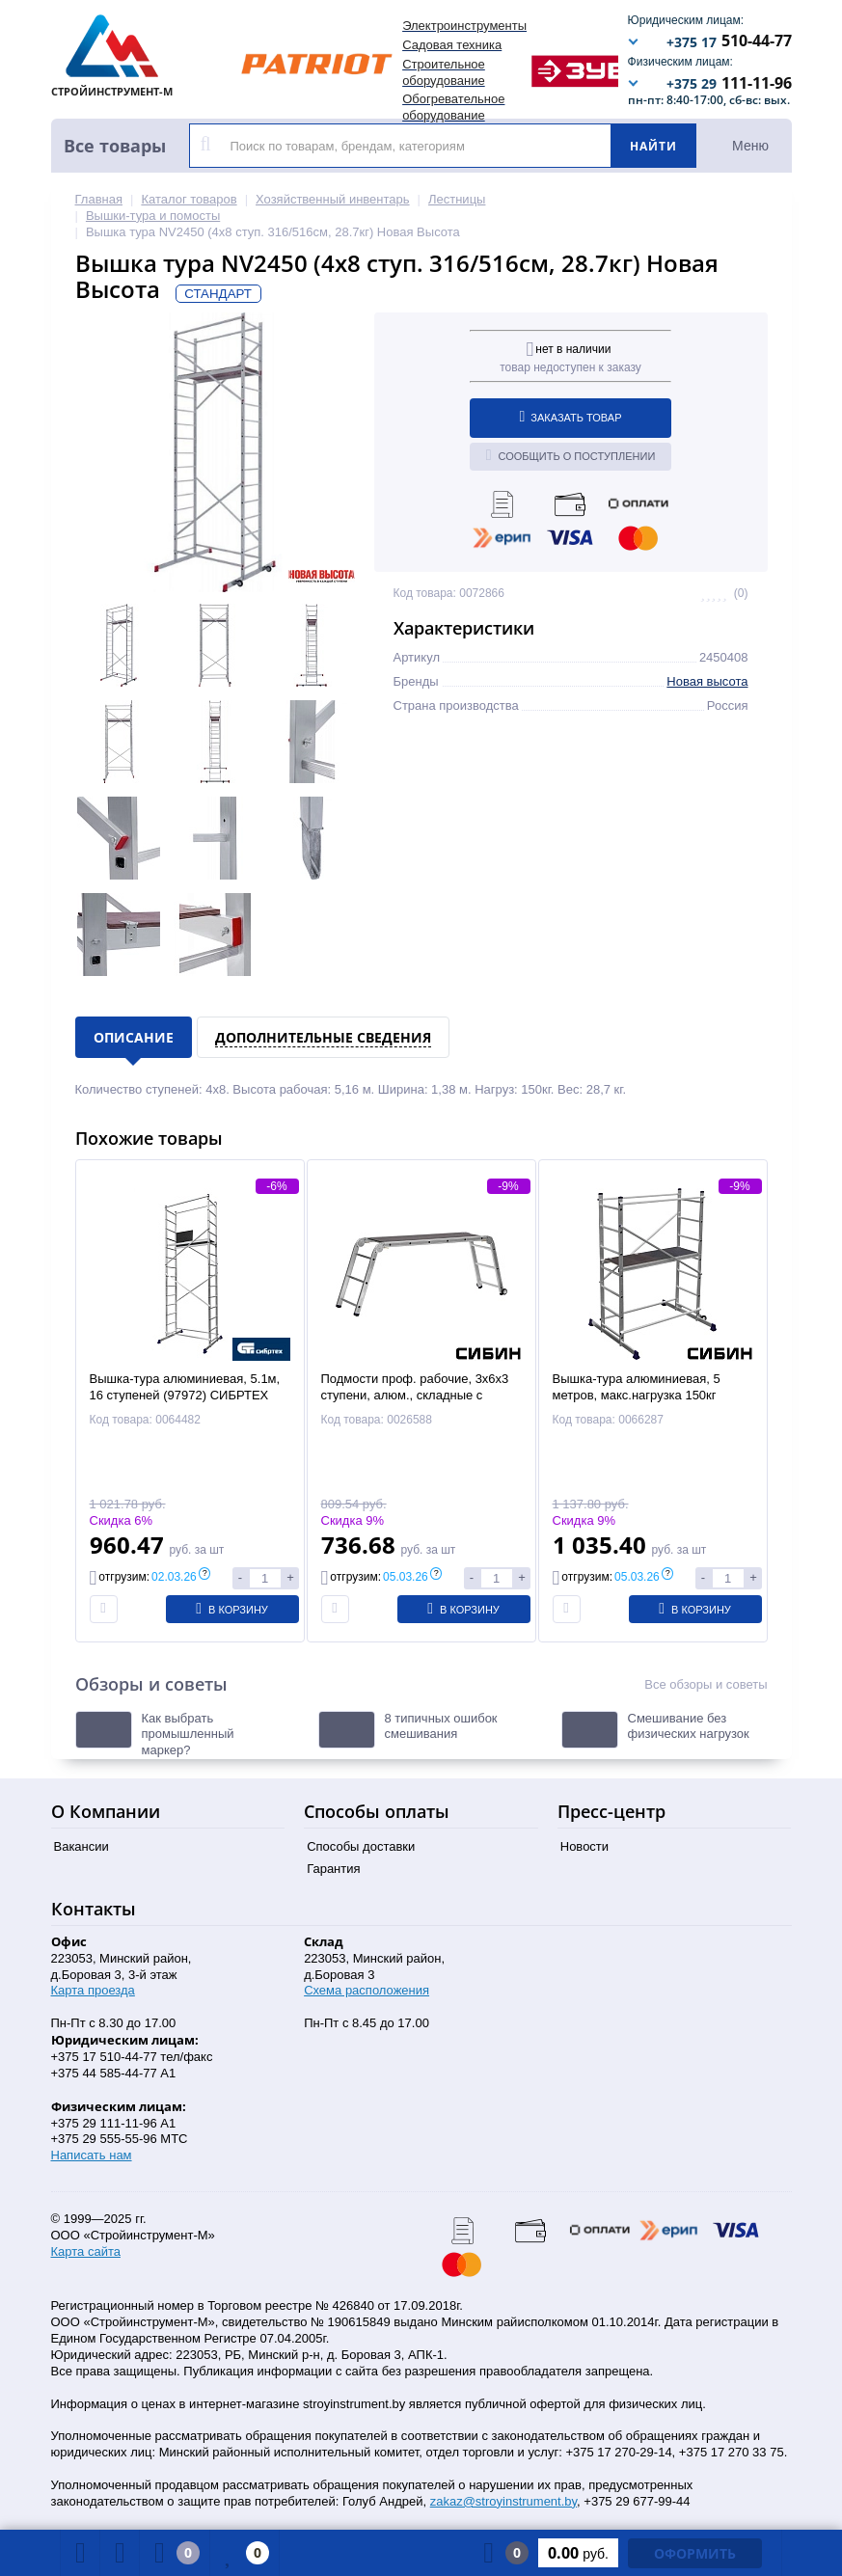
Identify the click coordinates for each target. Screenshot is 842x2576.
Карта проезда (93, 1990)
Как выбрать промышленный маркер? (188, 1734)
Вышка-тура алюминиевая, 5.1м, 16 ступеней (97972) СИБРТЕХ (185, 1386)
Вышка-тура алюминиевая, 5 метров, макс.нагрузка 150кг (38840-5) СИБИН (636, 1395)
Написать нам (91, 2155)
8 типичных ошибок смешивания (441, 1726)
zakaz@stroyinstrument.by (503, 2501)
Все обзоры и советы (705, 1684)
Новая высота (706, 681)
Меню (750, 145)
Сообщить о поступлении (571, 455)
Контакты (93, 1908)
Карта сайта (86, 2251)
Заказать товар (571, 416)
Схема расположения (366, 1990)
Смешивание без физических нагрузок (688, 1726)
